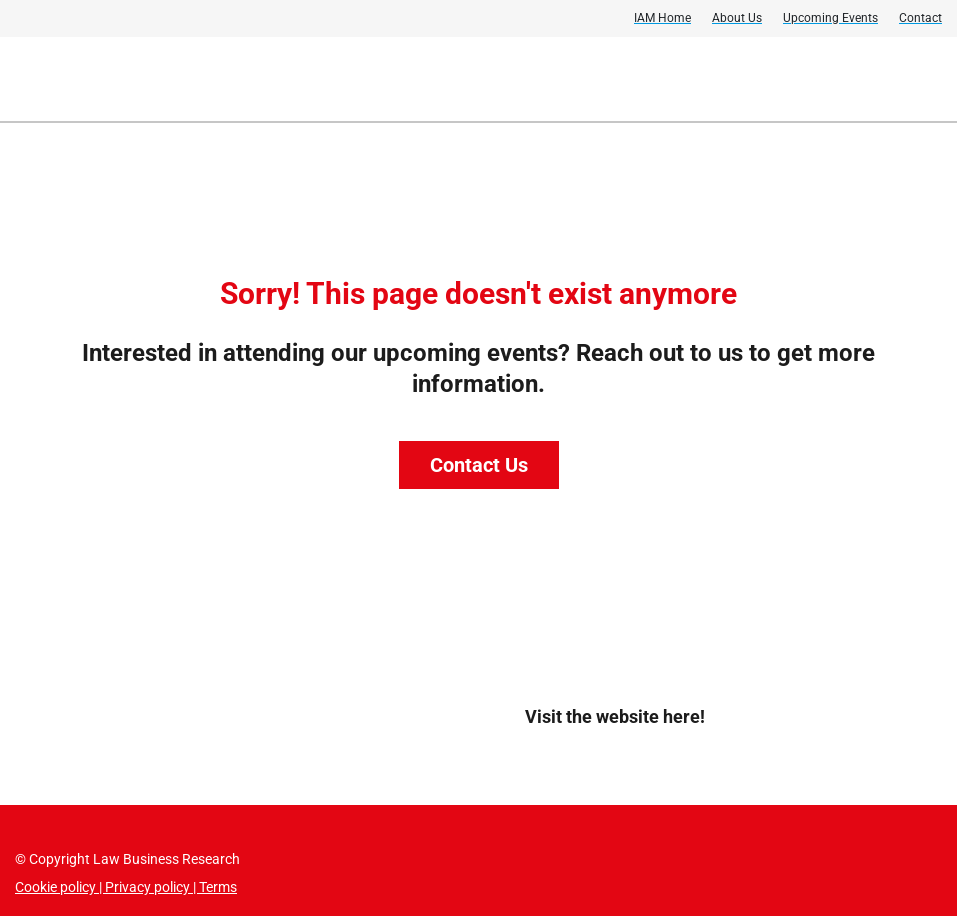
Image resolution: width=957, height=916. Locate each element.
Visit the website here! (615, 716)
